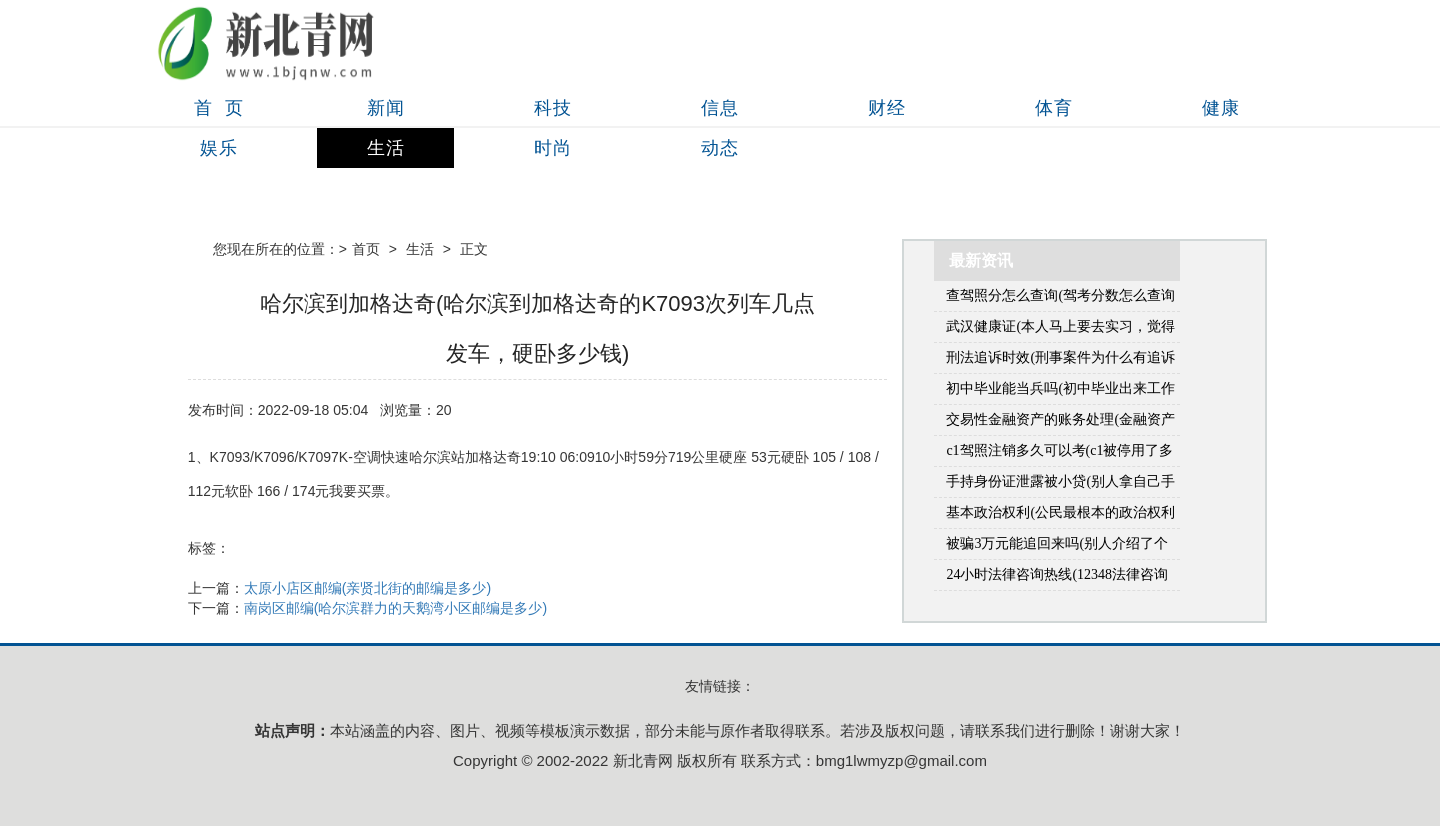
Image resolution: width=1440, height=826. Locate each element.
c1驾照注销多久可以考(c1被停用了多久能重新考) (1059, 454)
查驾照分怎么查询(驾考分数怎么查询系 (1060, 299)
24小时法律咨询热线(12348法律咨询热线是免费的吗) (1057, 578)
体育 (1054, 108)
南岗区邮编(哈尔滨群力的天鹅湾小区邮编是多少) (395, 608)
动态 (720, 148)
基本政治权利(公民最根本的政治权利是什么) (1060, 516)
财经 (887, 108)
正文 (474, 249)
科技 (553, 108)
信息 (720, 108)
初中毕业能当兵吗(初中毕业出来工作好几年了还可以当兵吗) (1060, 392)
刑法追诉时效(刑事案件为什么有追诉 (1060, 357)
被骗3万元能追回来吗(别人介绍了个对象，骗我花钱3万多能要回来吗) (1057, 547)
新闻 (386, 108)
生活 (386, 148)
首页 (366, 249)
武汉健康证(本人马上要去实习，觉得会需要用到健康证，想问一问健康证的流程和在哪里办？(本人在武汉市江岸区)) (1060, 330)
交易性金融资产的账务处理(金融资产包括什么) (1060, 423)
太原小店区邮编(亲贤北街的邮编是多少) (367, 588)
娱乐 (219, 148)
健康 (1221, 108)
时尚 (553, 148)
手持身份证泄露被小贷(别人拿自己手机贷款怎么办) (1060, 485)
